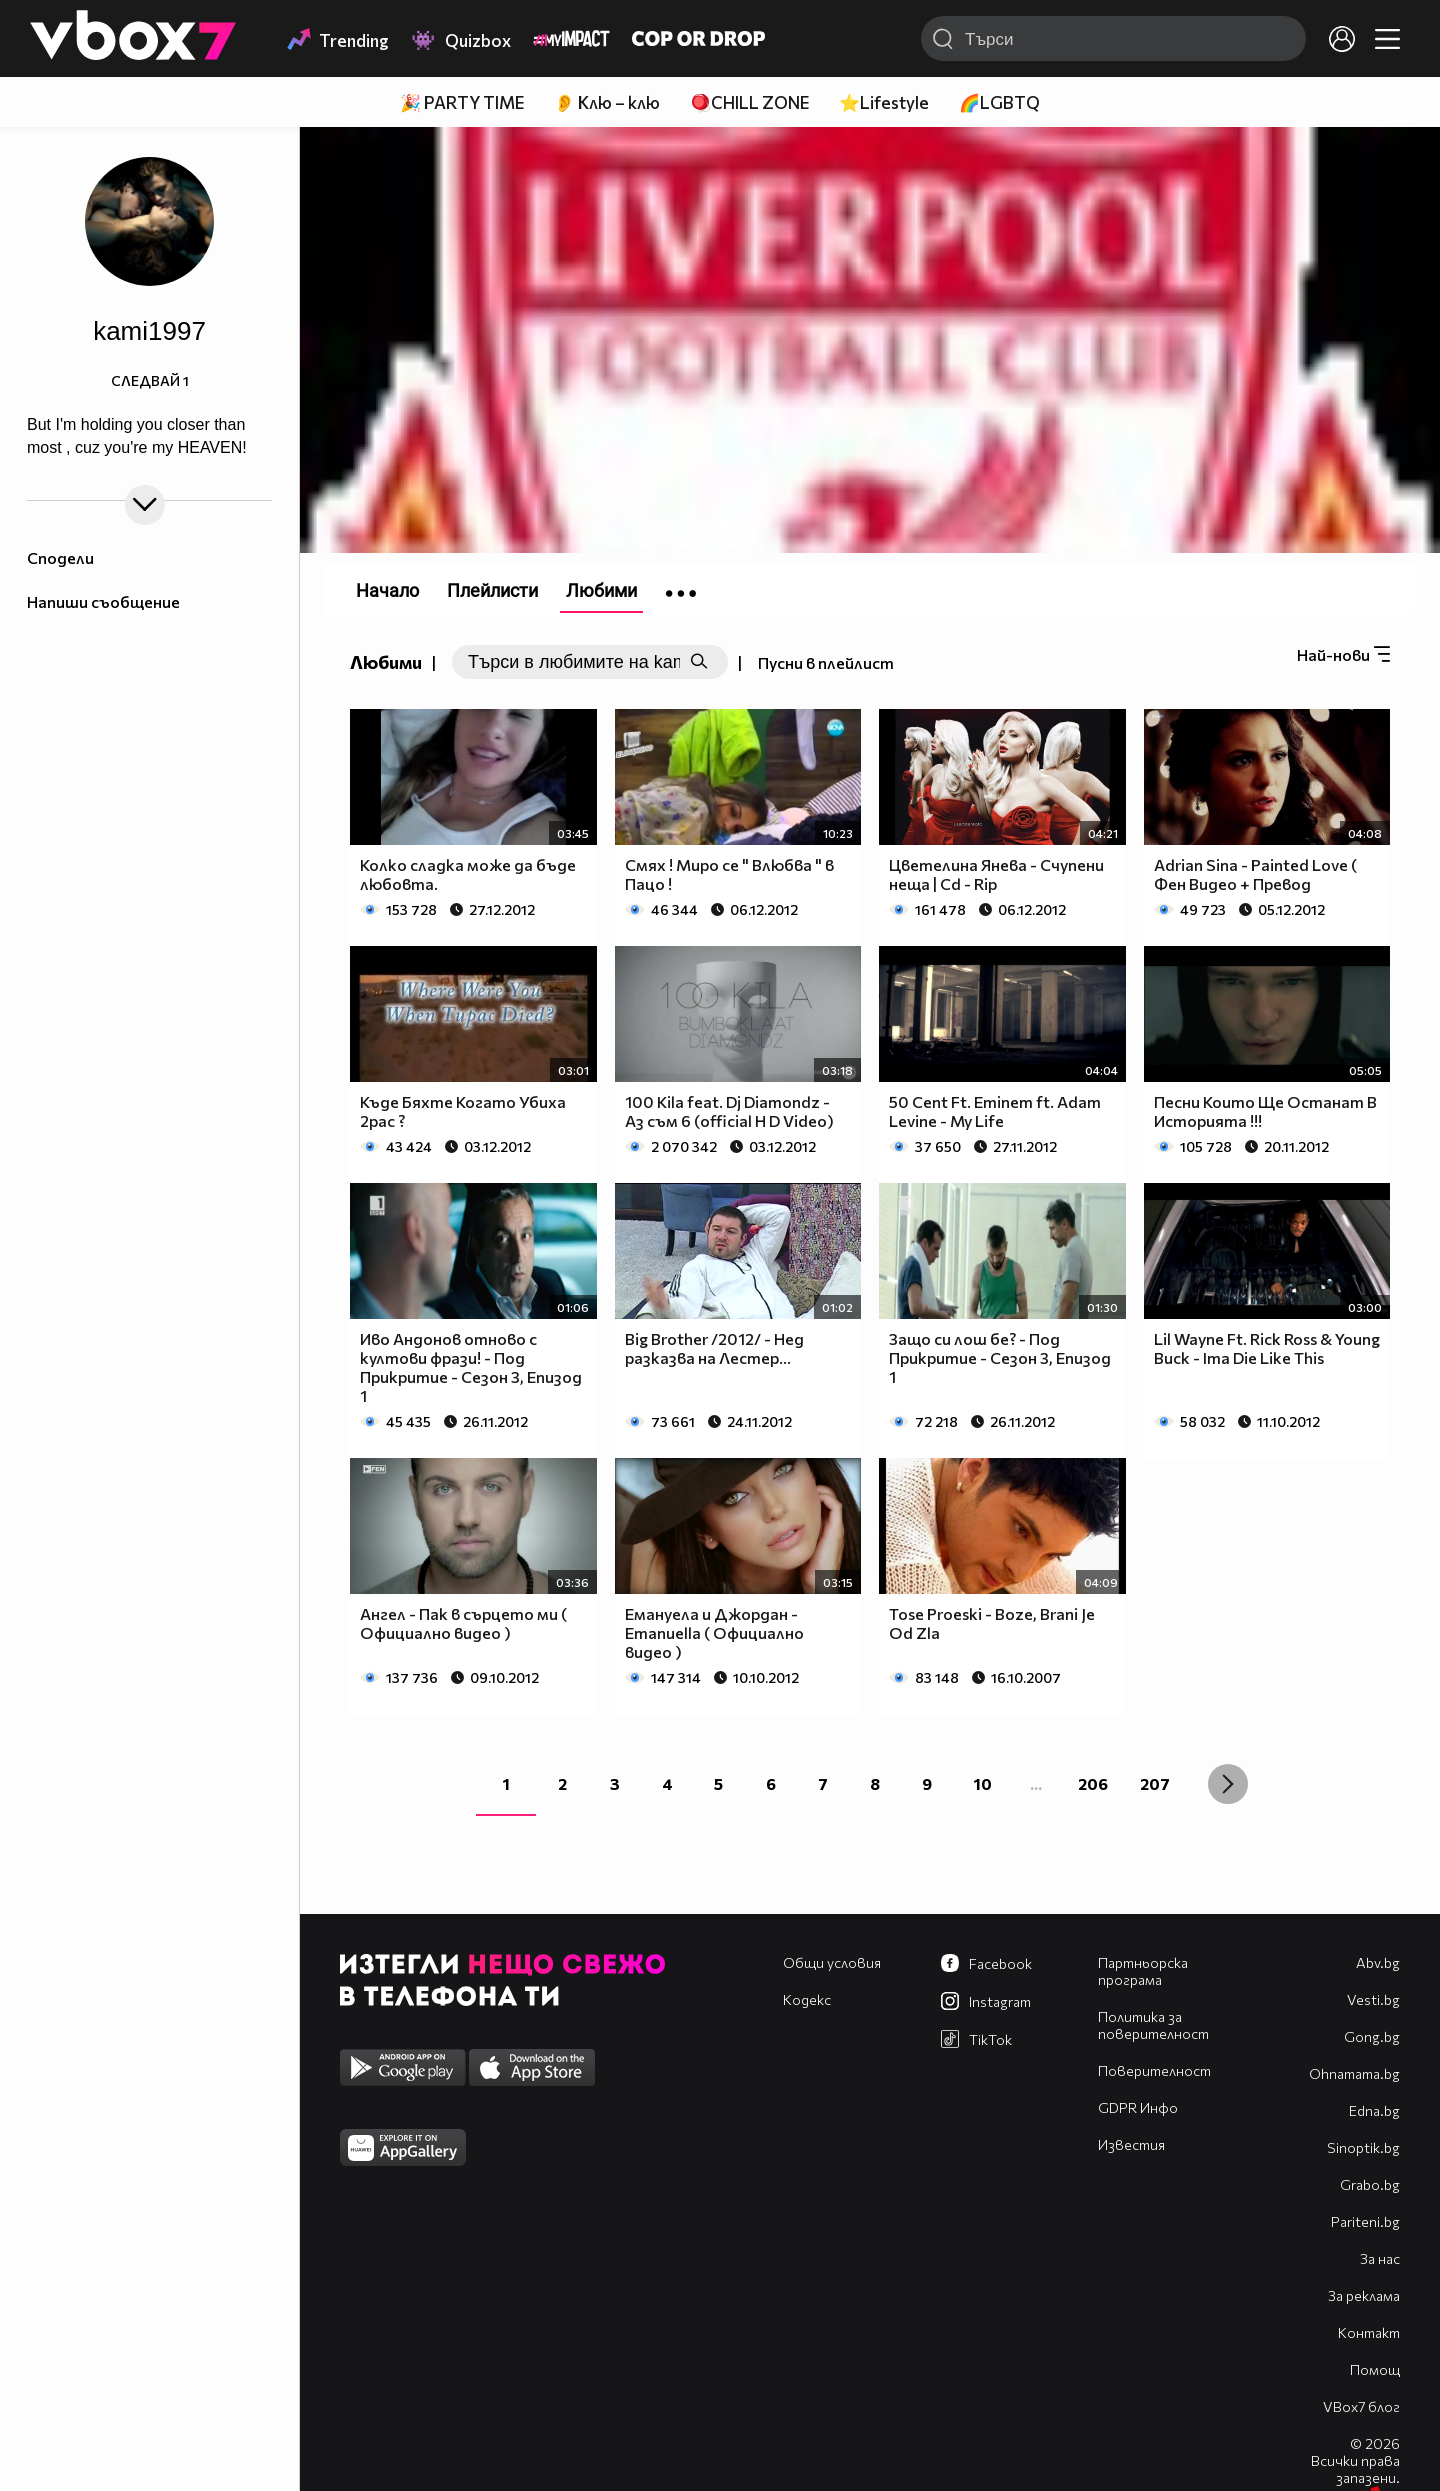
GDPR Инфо (1138, 2107)
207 (1155, 1783)
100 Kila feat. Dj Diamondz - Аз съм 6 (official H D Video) (729, 1111)
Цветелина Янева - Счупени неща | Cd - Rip (996, 874)
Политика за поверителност (1153, 2025)
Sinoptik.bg (1363, 2147)
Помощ (1375, 2369)
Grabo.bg (1370, 2184)
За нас (1380, 2258)
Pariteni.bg (1365, 2221)
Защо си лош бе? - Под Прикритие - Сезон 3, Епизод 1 (1000, 1357)
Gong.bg (1372, 2036)
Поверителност (1154, 2070)
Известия (1131, 2144)
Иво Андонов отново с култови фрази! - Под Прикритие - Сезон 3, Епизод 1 (471, 1367)
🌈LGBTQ (999, 102)
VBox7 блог (1361, 2406)
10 (983, 1783)
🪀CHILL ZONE (749, 102)
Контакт (1369, 2332)
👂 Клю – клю (607, 102)
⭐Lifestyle (884, 102)
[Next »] (1228, 1784)
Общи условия (832, 1962)
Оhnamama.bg (1354, 2073)
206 (1093, 1783)
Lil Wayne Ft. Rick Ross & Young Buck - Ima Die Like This (1267, 1348)
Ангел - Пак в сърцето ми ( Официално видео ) (463, 1623)
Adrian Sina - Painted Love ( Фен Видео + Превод (1255, 874)
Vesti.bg (1373, 1999)
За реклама (1364, 2295)
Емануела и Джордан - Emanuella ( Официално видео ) (714, 1632)
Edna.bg (1374, 2110)
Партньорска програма (1143, 1971)
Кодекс (807, 1999)
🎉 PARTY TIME (462, 102)
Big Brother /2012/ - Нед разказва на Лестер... (714, 1348)
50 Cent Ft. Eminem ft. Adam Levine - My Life (995, 1111)
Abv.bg (1378, 1962)
